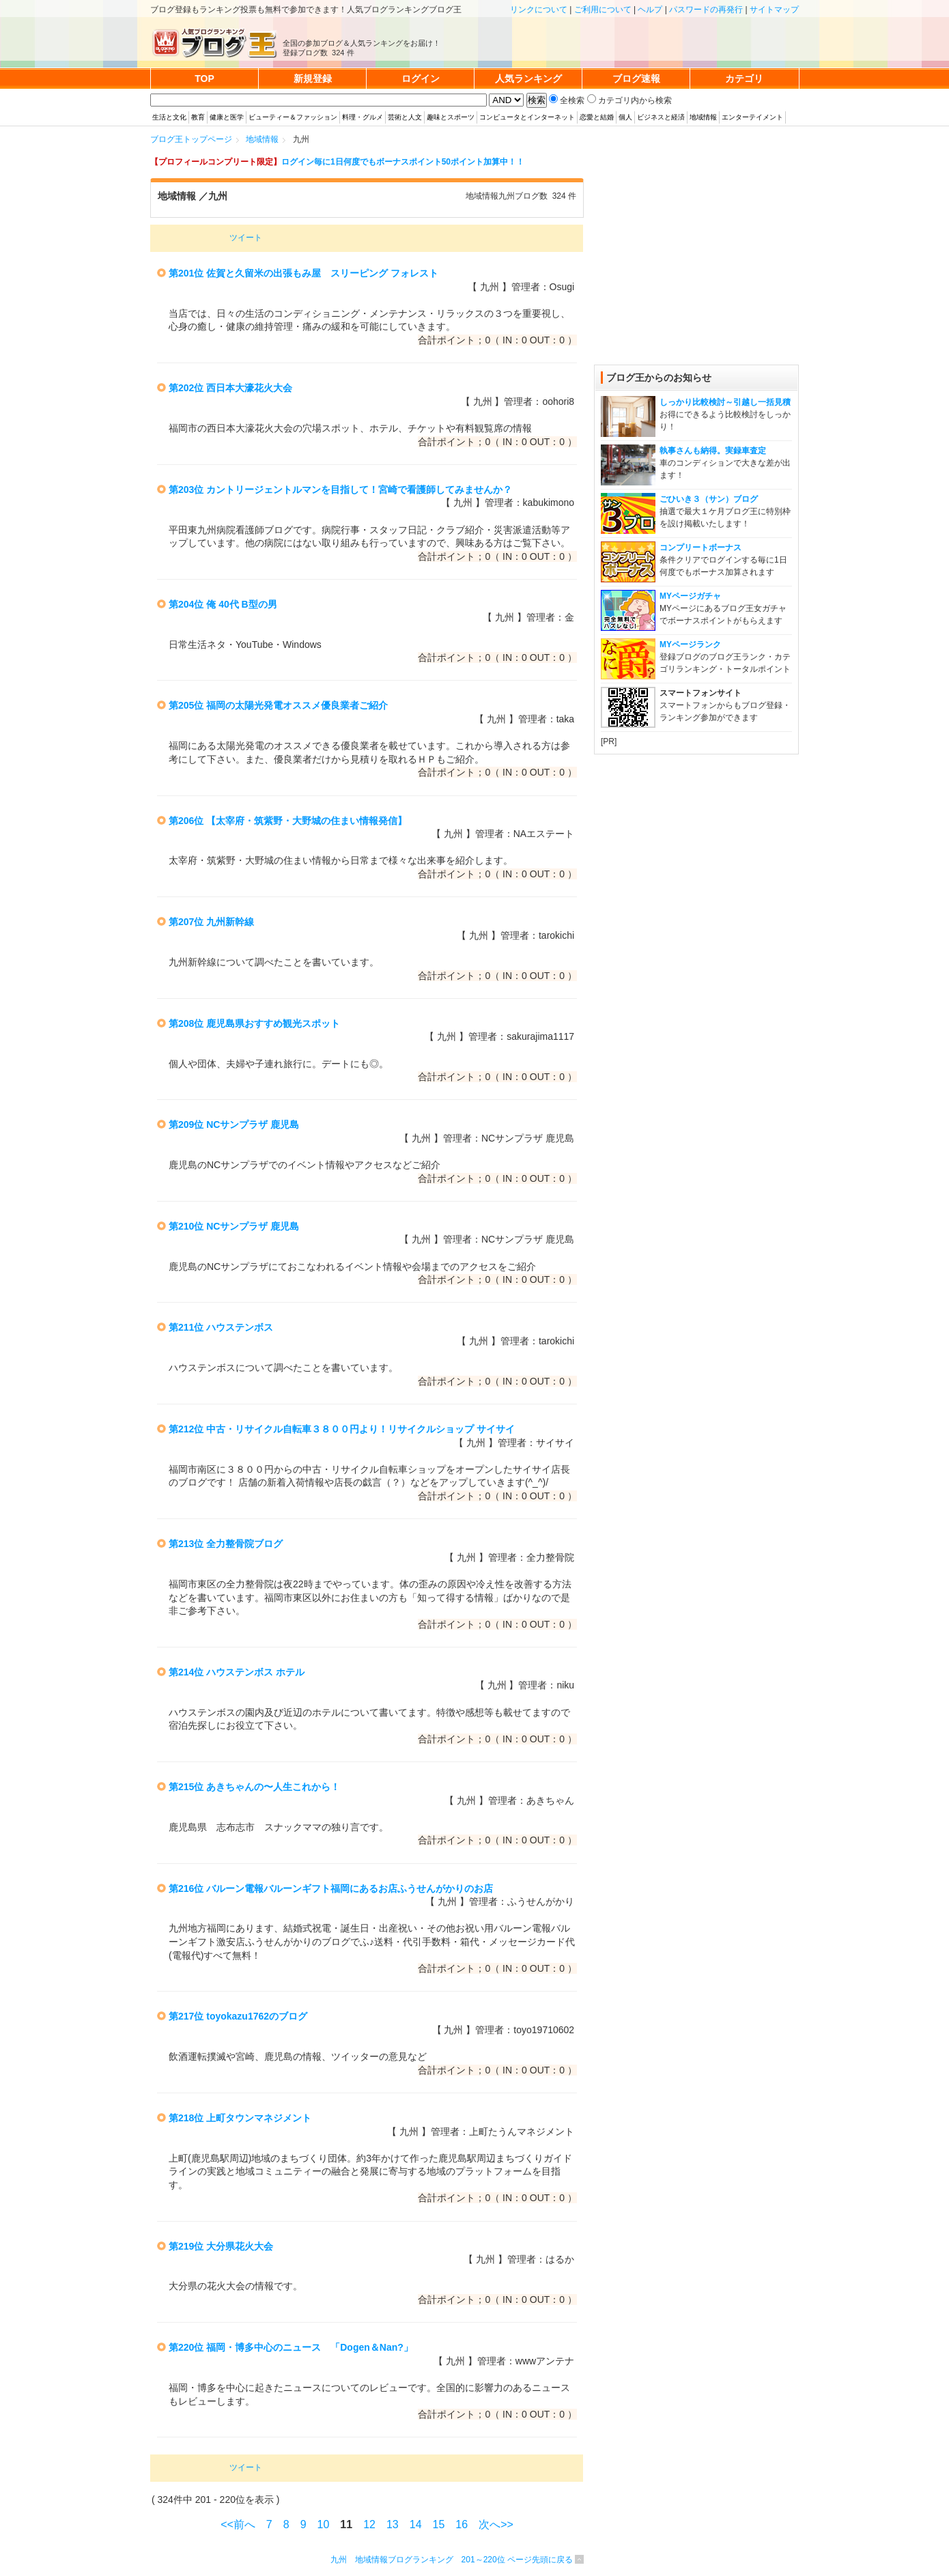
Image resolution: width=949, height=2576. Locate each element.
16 (461, 2524)
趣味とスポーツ (450, 117)
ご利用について (603, 9)
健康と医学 (227, 117)
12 (369, 2524)
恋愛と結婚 (597, 117)
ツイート (245, 237)
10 (323, 2524)
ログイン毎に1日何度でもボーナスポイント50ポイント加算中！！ (402, 162)
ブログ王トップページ (191, 139)
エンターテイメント (752, 117)
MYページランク (690, 644)
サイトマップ (774, 9)
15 (439, 2524)
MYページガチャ (690, 596)
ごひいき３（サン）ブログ (709, 499)
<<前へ (238, 2524)
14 (416, 2524)
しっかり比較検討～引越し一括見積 (725, 402)
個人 (625, 117)
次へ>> (496, 2524)
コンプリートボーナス (700, 547)
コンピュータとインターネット (527, 117)
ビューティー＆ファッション (293, 117)
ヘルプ (650, 9)
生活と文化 (169, 117)
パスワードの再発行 (706, 9)
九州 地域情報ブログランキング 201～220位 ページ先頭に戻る (451, 2559)
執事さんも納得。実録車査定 (713, 450)
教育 (198, 117)
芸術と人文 (405, 117)
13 (392, 2524)
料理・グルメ (362, 117)
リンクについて (538, 9)
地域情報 (703, 117)
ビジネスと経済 (661, 117)
